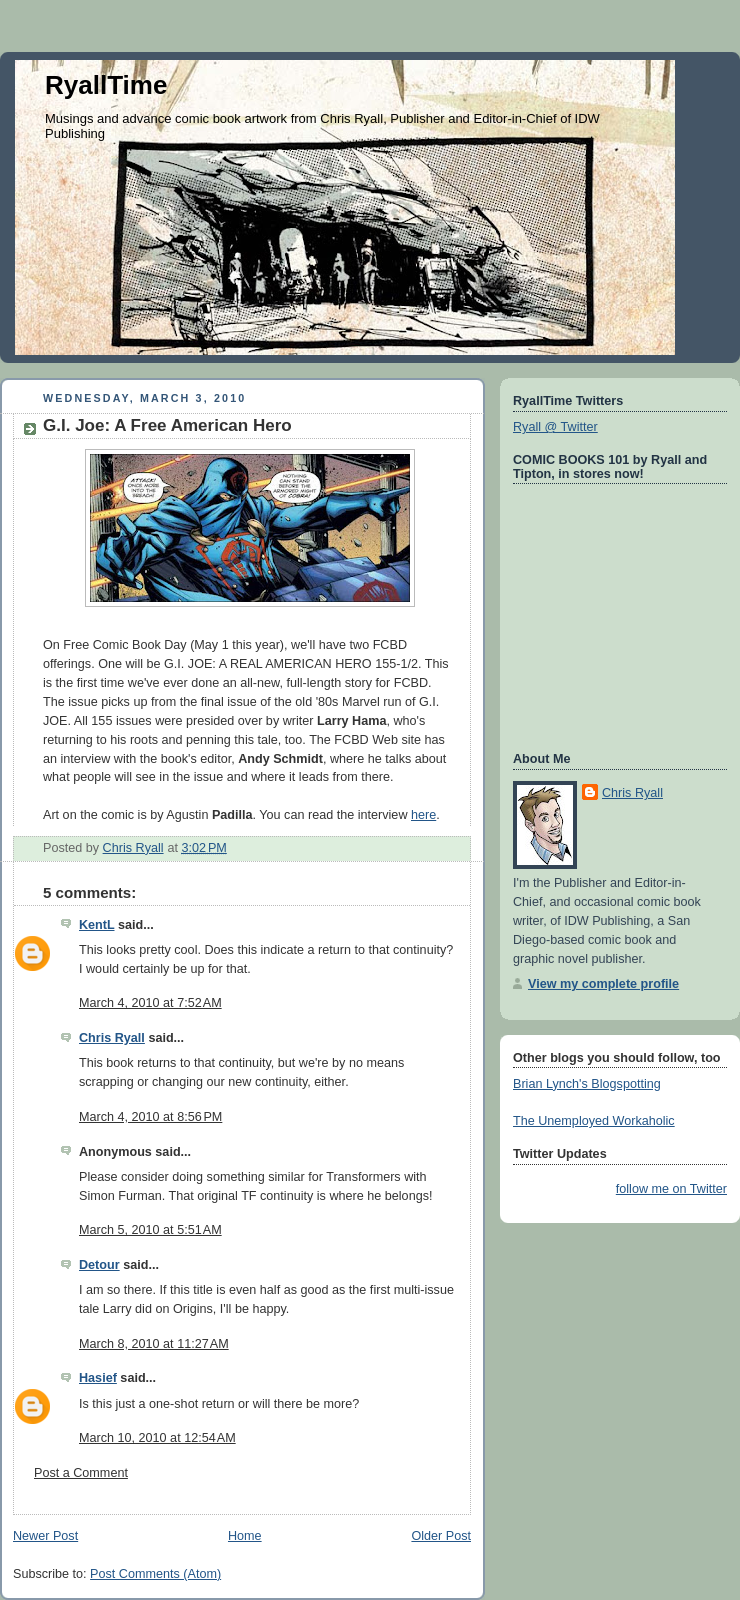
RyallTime (106, 85)
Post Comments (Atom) (155, 1574)
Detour (99, 1265)
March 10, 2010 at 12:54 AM (157, 1438)
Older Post (441, 1536)
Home (245, 1536)
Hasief (98, 1378)
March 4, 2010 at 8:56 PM (150, 1117)
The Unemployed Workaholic (594, 1121)
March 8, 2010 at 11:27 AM (154, 1344)
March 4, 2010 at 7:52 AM (150, 1003)
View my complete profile (603, 984)
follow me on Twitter (671, 1189)
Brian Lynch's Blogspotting (587, 1084)
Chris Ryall (112, 1038)
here (423, 815)
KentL (97, 925)
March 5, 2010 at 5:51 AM (150, 1230)
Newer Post (45, 1536)
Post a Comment (81, 1473)
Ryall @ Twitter (555, 427)
